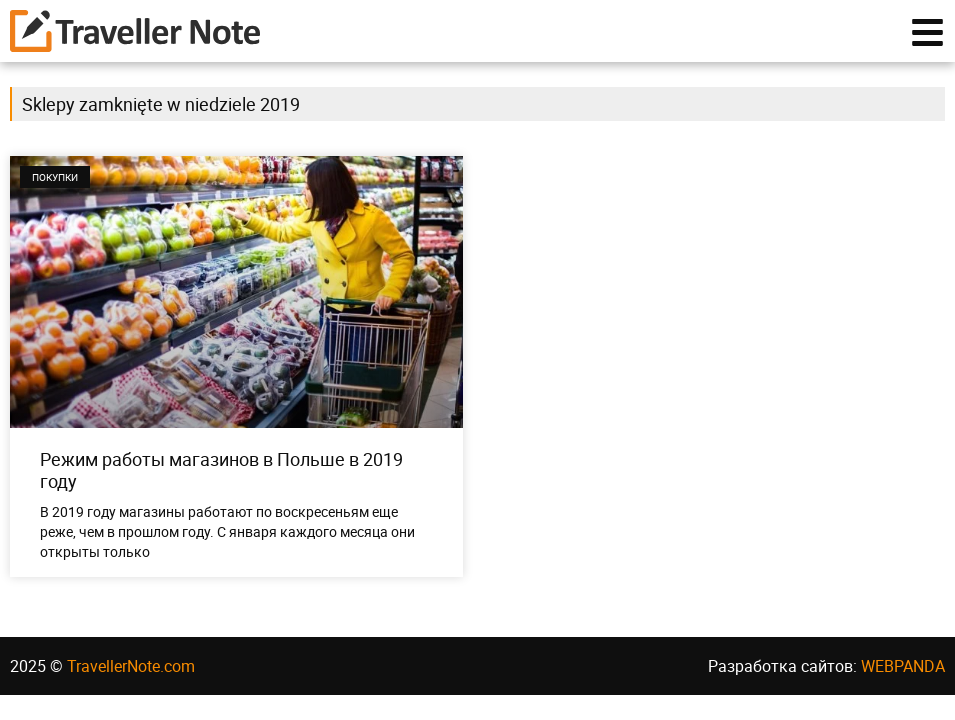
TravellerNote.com (131, 675)
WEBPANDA (903, 675)
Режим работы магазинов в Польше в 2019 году (221, 479)
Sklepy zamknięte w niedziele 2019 (161, 114)
